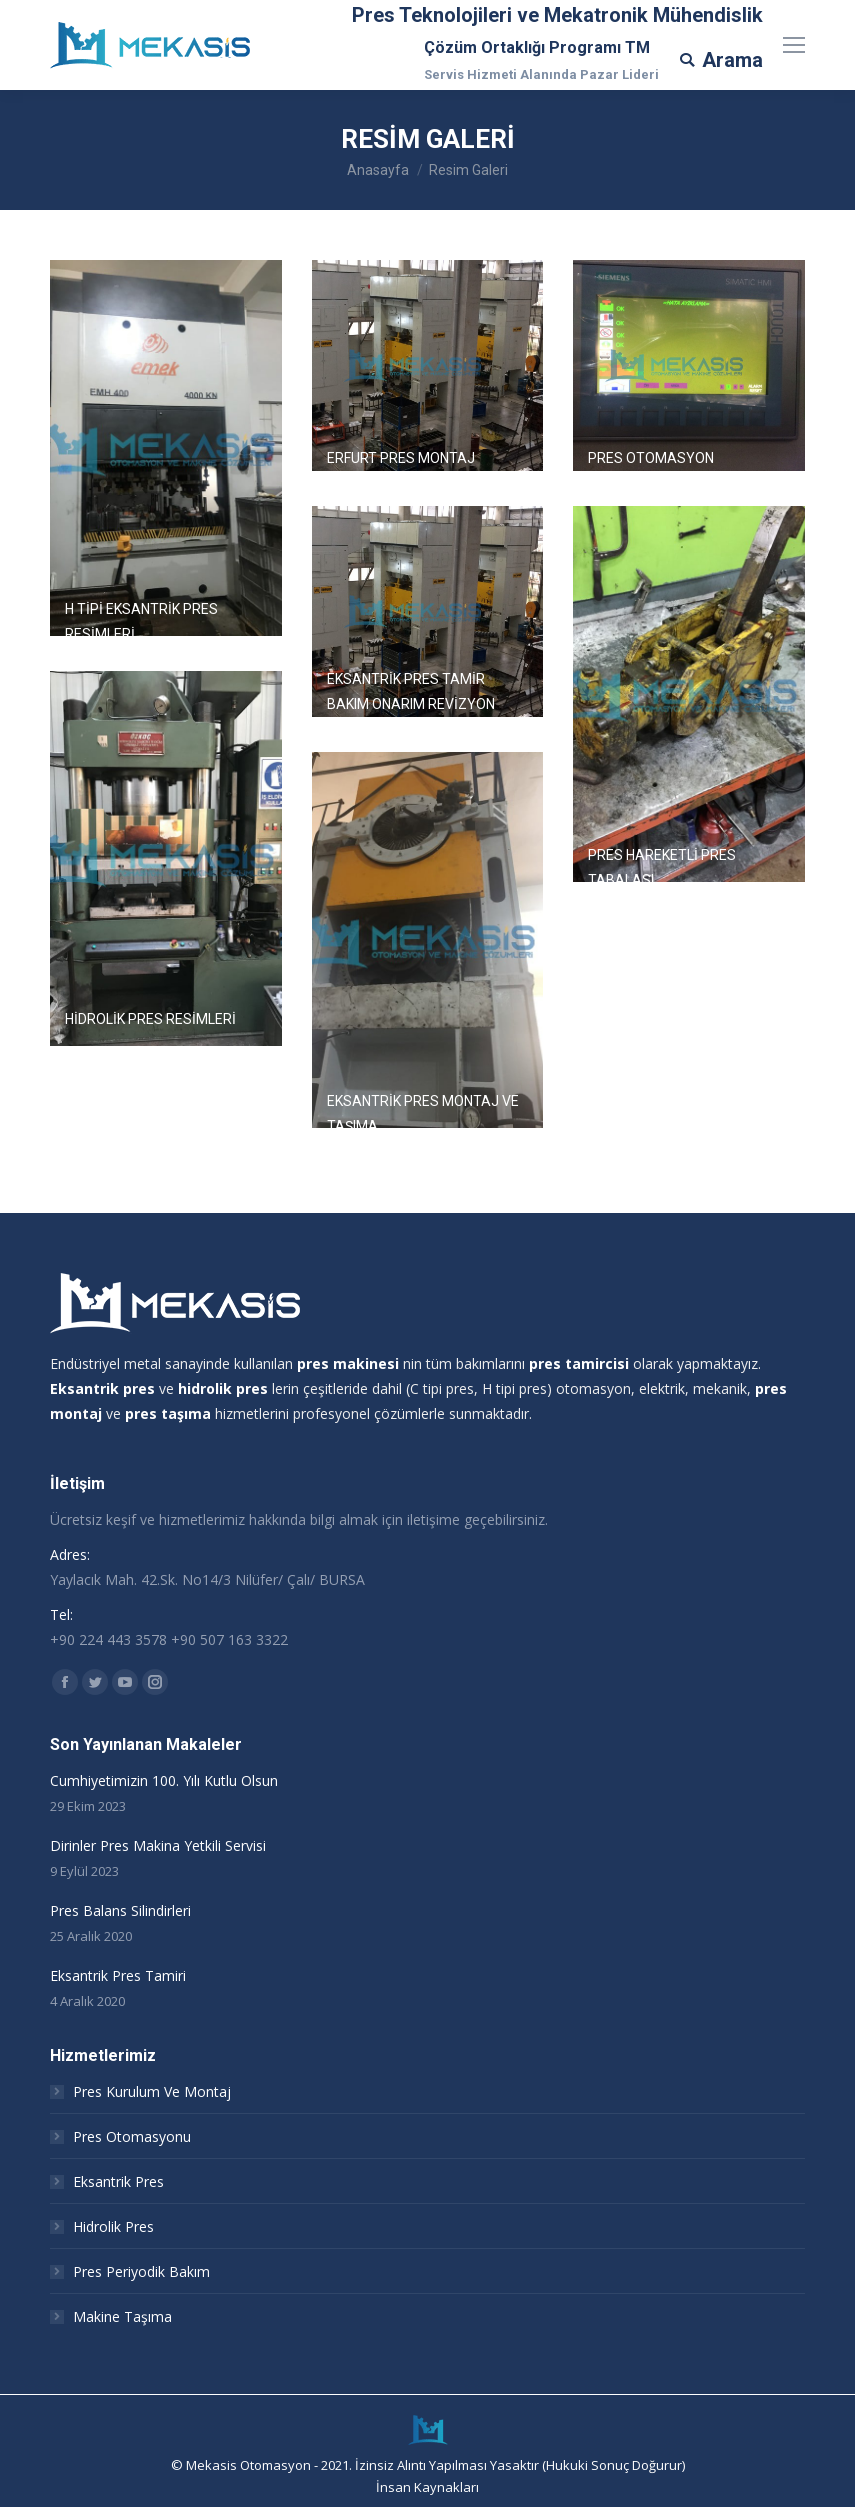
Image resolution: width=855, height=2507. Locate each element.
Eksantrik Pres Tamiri (118, 1975)
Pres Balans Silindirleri (120, 1910)
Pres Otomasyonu (132, 2136)
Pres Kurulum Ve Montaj (152, 2091)
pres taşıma (168, 1413)
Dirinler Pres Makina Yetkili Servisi (158, 1845)
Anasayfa (378, 170)
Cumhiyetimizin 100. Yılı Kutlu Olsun (164, 1780)
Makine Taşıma (122, 2316)
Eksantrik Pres (118, 2181)
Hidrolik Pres (113, 2226)
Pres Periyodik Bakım (141, 2271)
